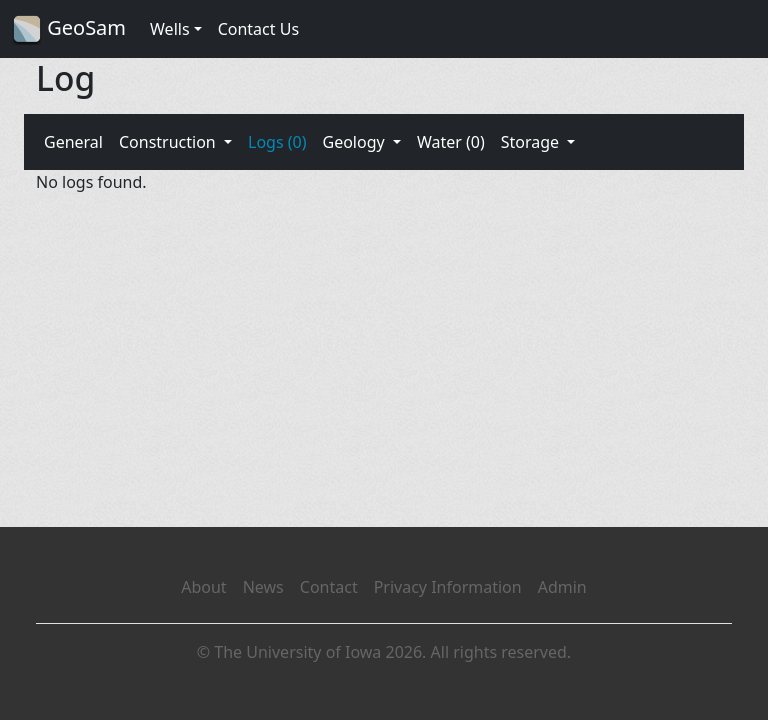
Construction (169, 142)
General (73, 142)
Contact (329, 587)
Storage (532, 142)
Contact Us (258, 29)
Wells (170, 29)
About (203, 587)
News (263, 587)
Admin (562, 587)
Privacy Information (448, 587)
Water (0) (451, 142)
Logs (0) (277, 142)
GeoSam (69, 29)
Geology (355, 142)
